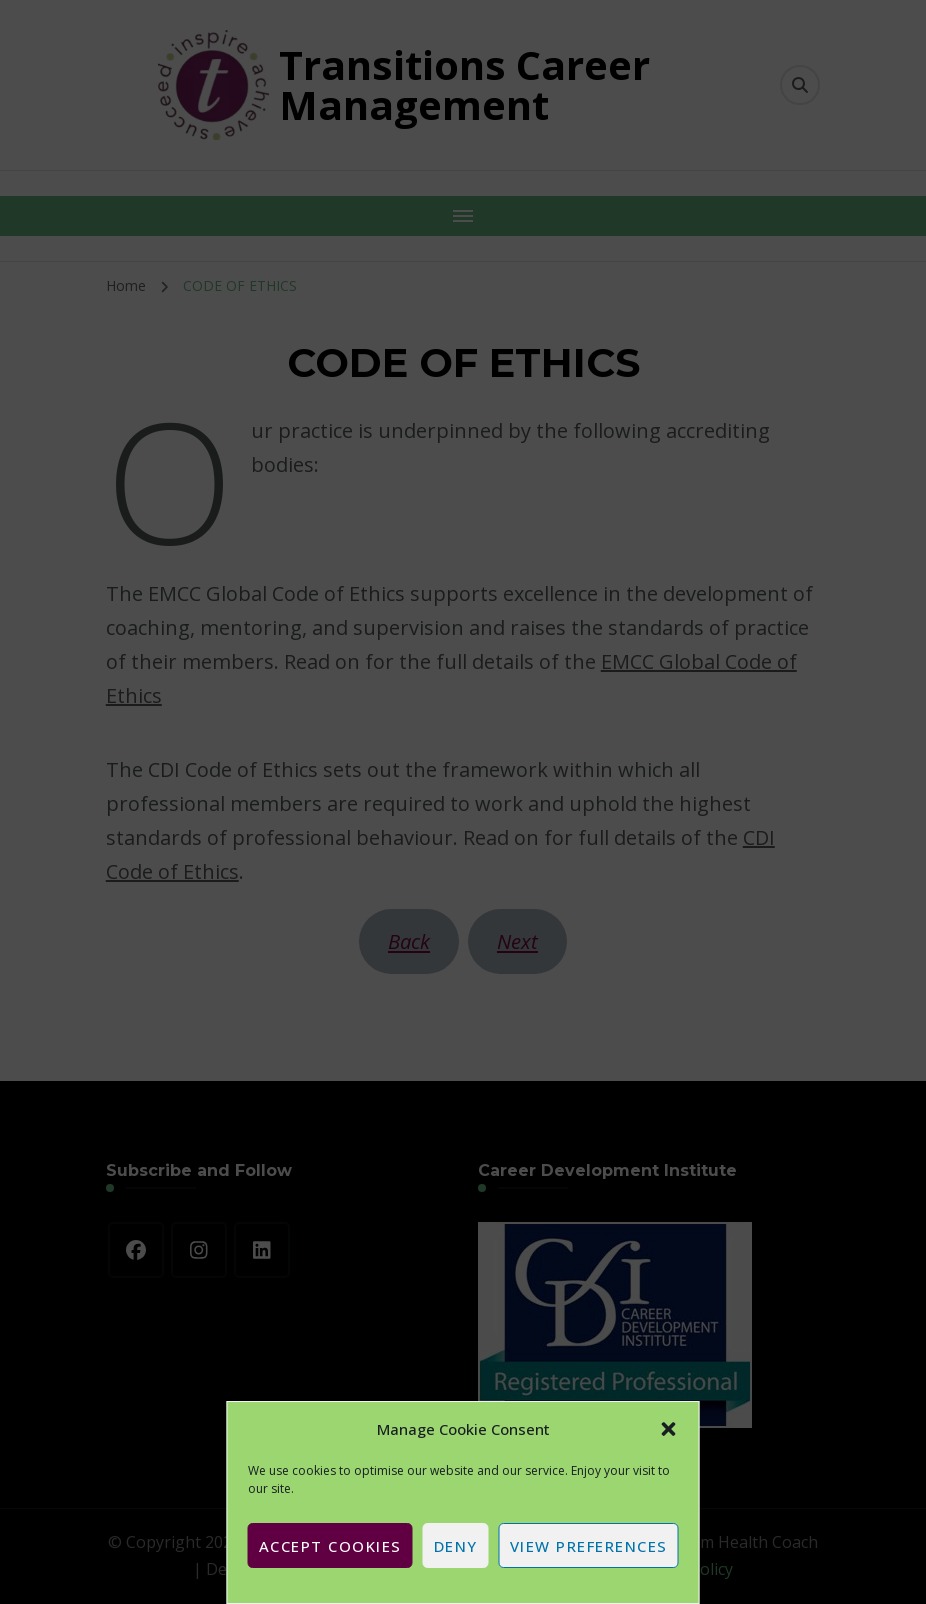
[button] (669, 1429)
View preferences (589, 1546)
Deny (456, 1546)
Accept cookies (330, 1546)
